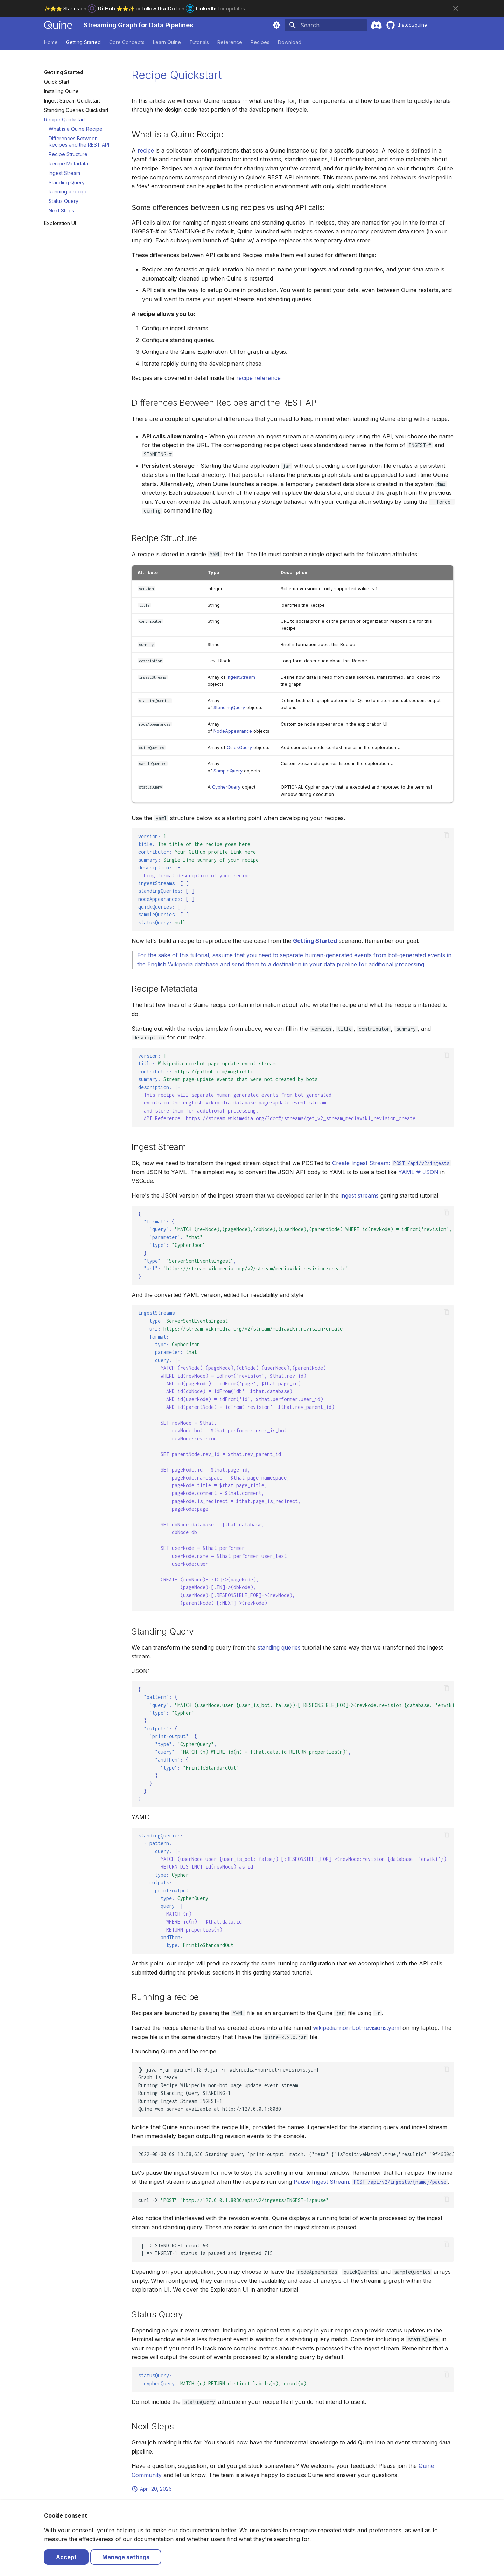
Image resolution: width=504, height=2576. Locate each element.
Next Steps (61, 210)
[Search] (326, 25)
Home (51, 42)
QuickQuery (239, 747)
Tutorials (199, 42)
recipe (146, 150)
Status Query (63, 201)
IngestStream (241, 677)
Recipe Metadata (68, 164)
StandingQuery (229, 707)
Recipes (260, 42)
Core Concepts (127, 42)
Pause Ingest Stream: (371, 2181)
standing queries (279, 1647)
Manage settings (125, 2557)
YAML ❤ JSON (418, 1172)
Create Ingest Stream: (391, 1162)
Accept (66, 2557)
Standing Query (67, 182)
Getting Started (83, 42)
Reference (229, 42)
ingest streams (360, 1195)
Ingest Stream (64, 173)
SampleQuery (228, 771)
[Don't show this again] (455, 8)
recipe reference (258, 377)
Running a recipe (68, 192)
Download (289, 42)
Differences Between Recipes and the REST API (79, 141)
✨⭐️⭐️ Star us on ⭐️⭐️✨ (90, 9)
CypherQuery (226, 787)
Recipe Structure (68, 154)
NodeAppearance (233, 731)
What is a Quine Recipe (76, 129)
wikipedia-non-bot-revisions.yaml (357, 2027)
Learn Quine (167, 42)
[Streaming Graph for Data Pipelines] (58, 25)
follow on (180, 9)
